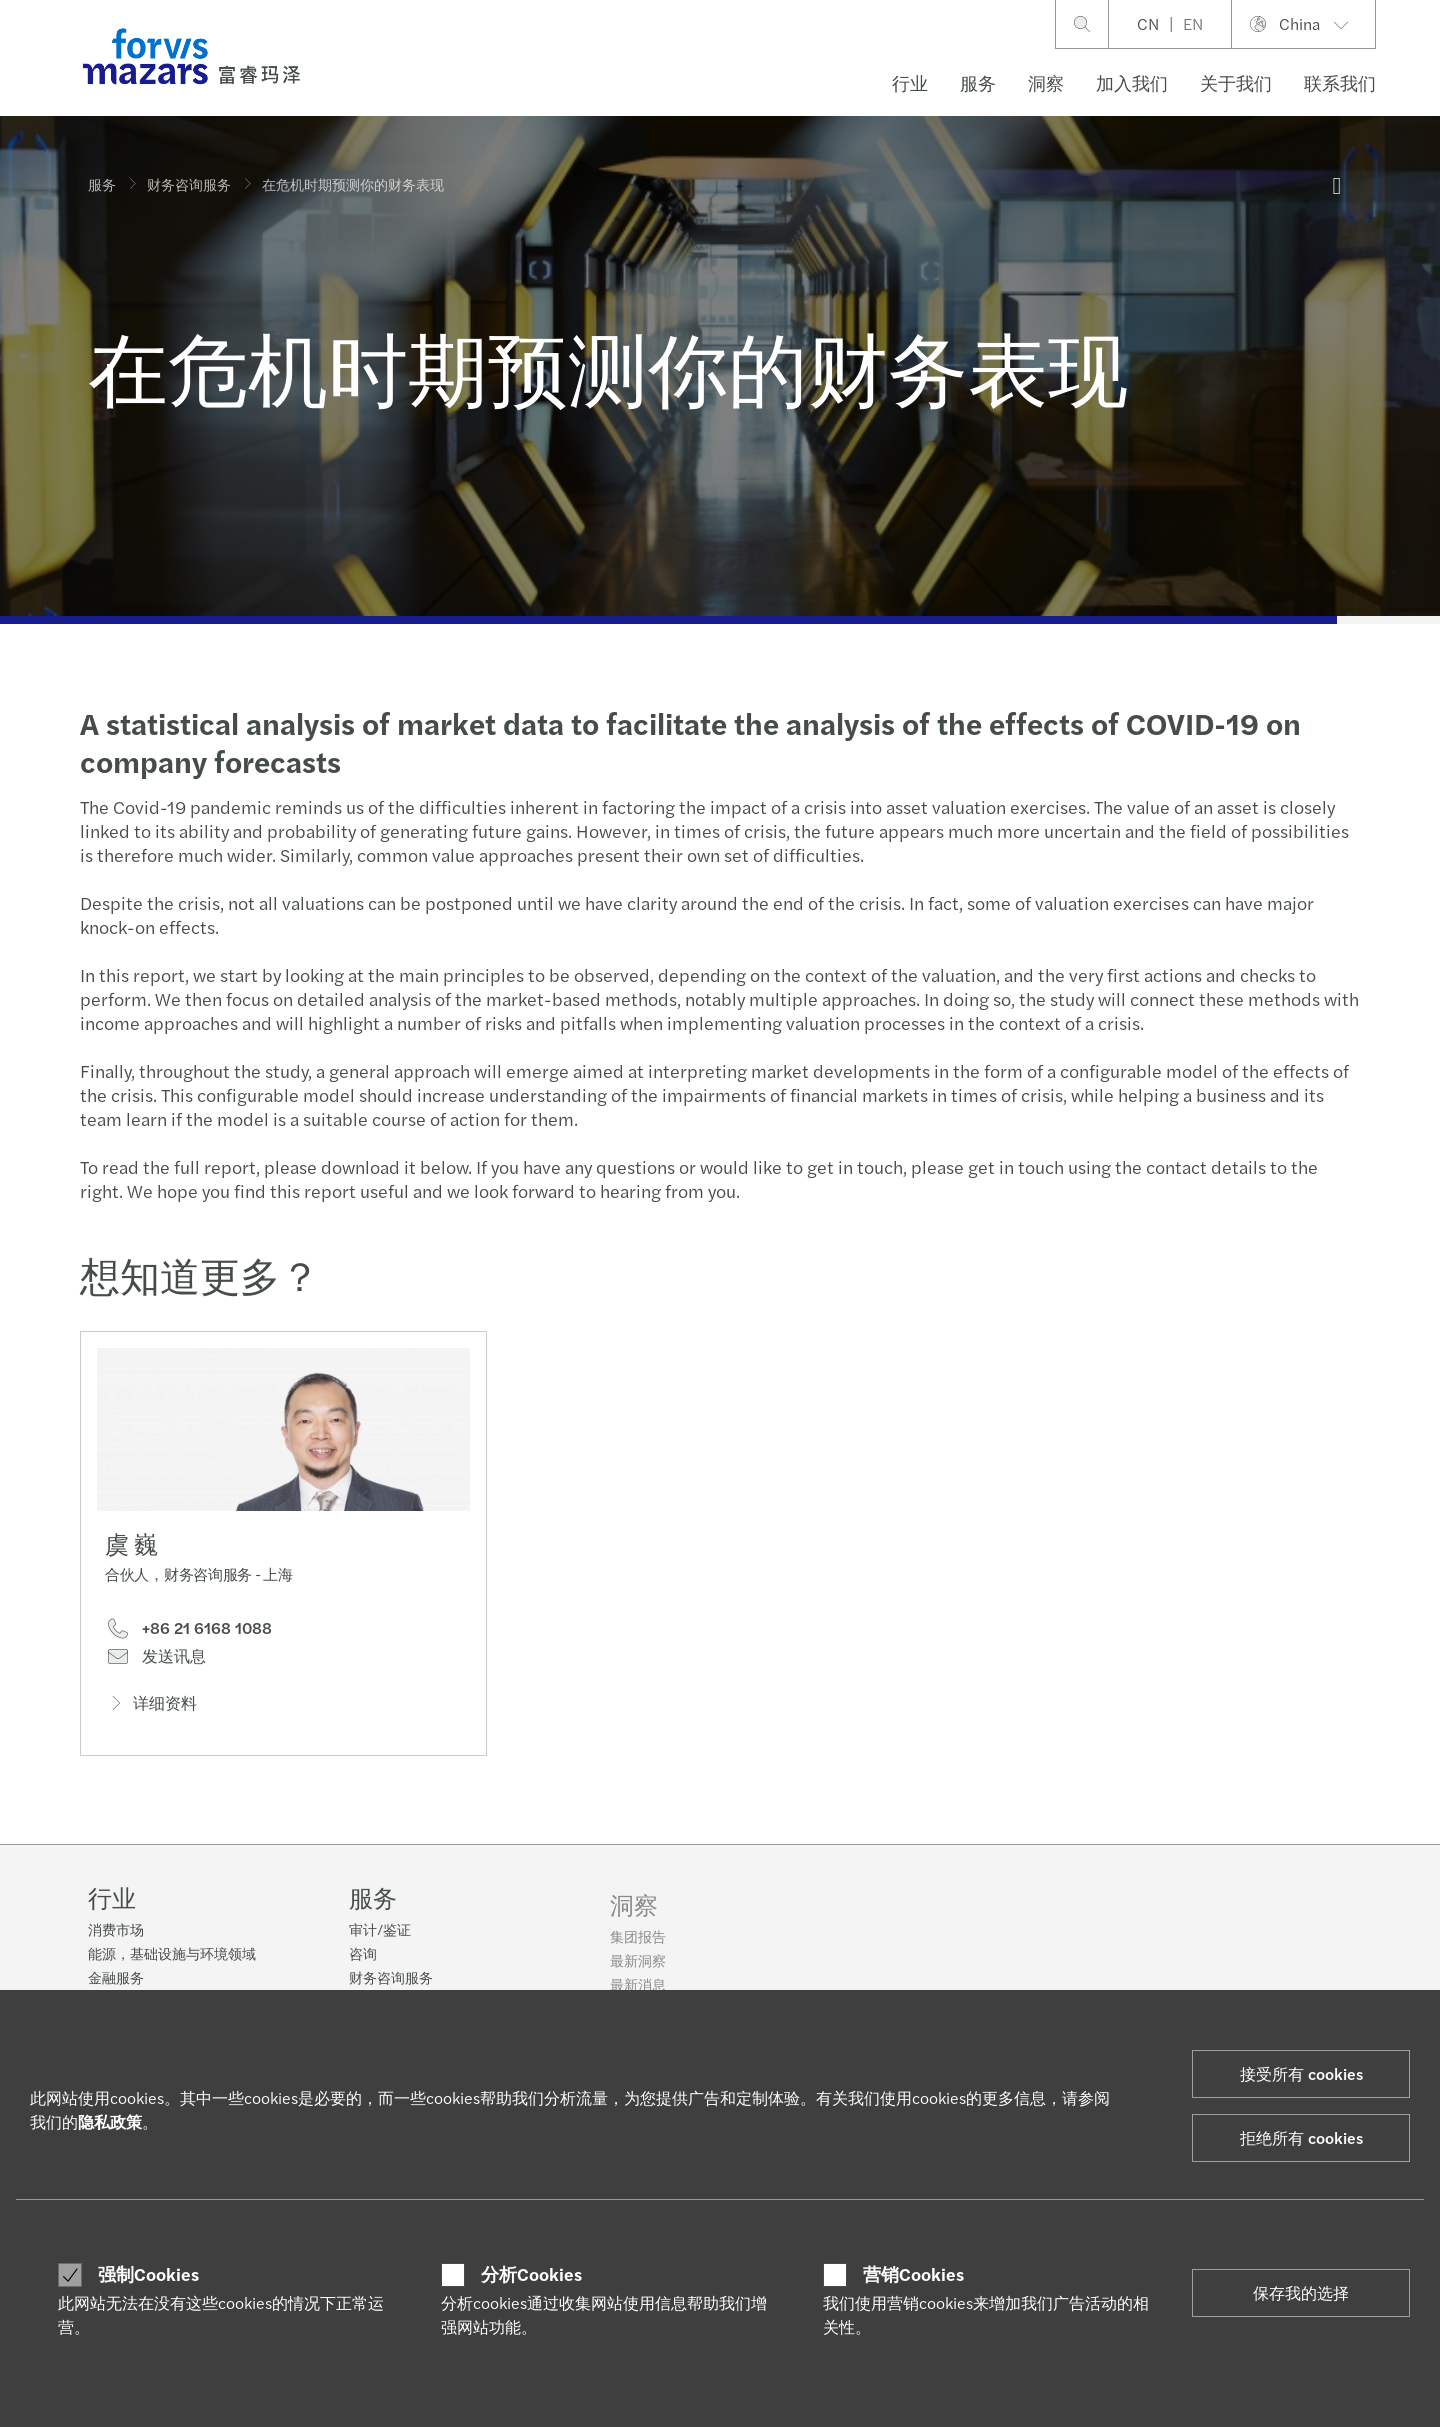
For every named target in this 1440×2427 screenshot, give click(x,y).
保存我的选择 (1301, 2292)
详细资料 (151, 1706)
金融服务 (116, 1978)
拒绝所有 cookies (1301, 2137)
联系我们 (1340, 82)
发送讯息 (155, 1661)
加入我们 (1132, 82)
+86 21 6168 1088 (188, 1633)
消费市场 (116, 1930)
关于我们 (1236, 82)
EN (1193, 23)
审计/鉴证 (380, 1942)
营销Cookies (913, 2274)
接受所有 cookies (1301, 2073)
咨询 (363, 1966)
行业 (910, 82)
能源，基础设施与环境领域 (172, 1954)
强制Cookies (148, 2274)
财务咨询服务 (189, 184)
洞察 (1046, 82)
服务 (978, 82)
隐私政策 (110, 2121)
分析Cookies (531, 2274)
